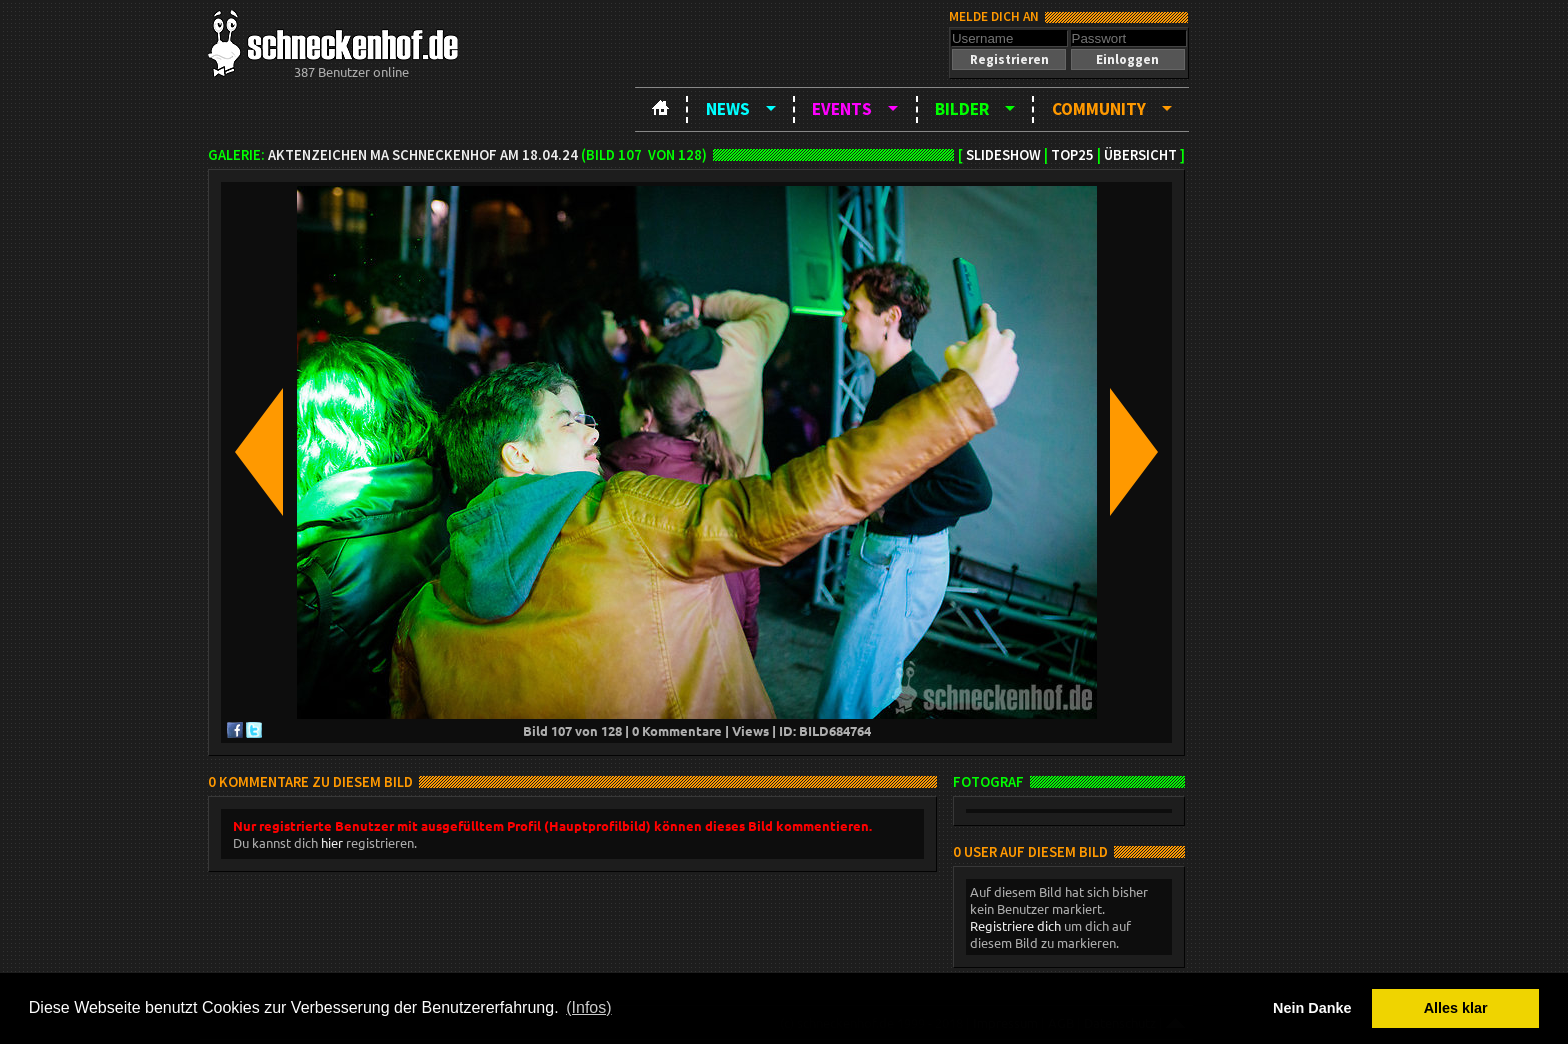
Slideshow (1003, 155)
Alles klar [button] (1456, 1008)
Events (842, 109)
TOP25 (1072, 155)
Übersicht (1140, 155)
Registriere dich (1015, 925)
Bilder (962, 109)
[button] (1009, 59)
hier (332, 842)
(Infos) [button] (588, 1007)
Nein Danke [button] (1312, 1008)
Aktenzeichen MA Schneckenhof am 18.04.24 (423, 155)
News (728, 109)
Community (1099, 109)
